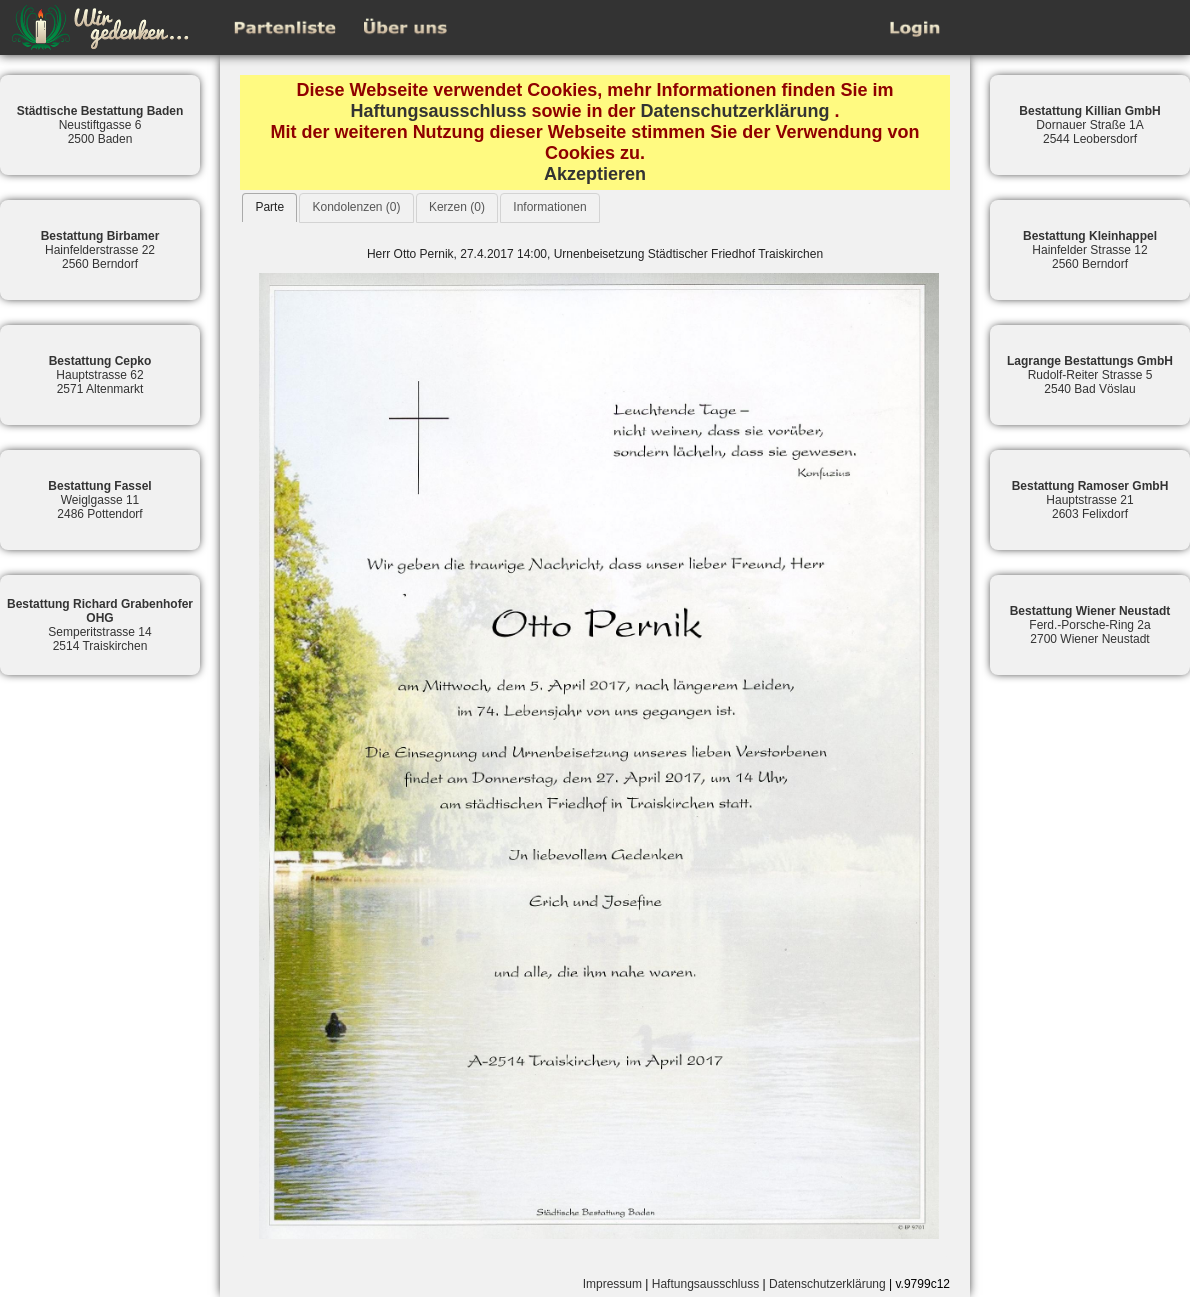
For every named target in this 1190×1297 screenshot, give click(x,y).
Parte (269, 207)
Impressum (612, 1284)
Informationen (549, 207)
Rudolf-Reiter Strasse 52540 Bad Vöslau (1090, 375)
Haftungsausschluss (438, 111)
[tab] (269, 207)
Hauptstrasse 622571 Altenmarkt (100, 375)
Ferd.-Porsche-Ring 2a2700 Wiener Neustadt (1090, 625)
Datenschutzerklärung (735, 111)
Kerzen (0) (457, 207)
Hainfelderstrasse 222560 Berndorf (100, 250)
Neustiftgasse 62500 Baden (100, 125)
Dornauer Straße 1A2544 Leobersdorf (1089, 125)
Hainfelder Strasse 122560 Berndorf (1090, 250)
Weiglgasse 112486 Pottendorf (99, 500)
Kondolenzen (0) (356, 207)
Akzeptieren (595, 174)
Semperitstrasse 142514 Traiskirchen (100, 625)
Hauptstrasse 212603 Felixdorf (1090, 500)
